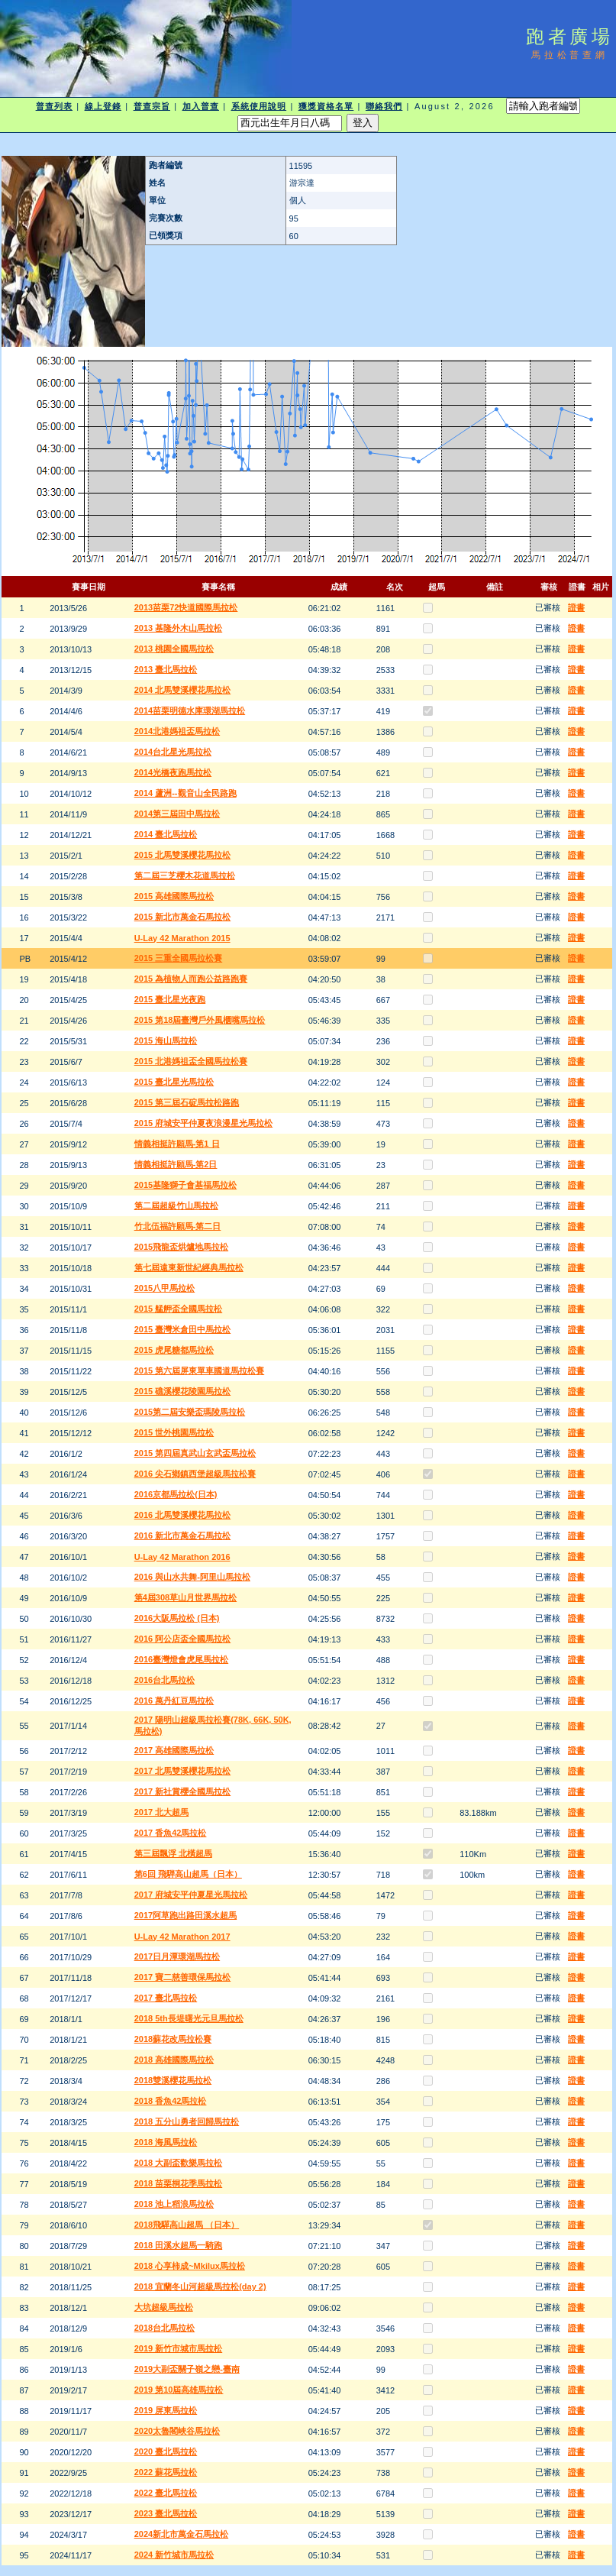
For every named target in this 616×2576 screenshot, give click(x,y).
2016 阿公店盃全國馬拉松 (182, 1638)
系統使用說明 (259, 106)
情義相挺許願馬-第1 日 (177, 1143)
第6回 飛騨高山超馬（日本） (188, 1874)
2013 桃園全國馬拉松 (174, 648)
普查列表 (54, 106)
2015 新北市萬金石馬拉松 (182, 916)
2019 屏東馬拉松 (166, 2410)
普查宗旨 (152, 106)
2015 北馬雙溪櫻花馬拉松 (182, 854)
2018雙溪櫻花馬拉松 (172, 2080)
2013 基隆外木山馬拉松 (178, 628)
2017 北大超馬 (161, 1812)
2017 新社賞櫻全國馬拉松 (182, 1791)
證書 (576, 607)
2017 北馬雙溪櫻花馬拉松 (182, 1770)
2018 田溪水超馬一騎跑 (178, 2245)
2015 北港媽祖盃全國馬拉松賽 (191, 1061)
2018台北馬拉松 (164, 2327)
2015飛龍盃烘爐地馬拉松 (181, 1246)
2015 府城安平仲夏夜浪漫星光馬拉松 (203, 1123)
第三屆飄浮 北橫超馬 (173, 1853)
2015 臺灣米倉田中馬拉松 (182, 1329)
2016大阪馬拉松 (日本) (177, 1618)
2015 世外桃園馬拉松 (174, 1432)
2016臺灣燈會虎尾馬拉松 (181, 1659)
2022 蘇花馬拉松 (166, 2472)
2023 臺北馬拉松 (166, 2513)
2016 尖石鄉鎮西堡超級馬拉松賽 (195, 1473)
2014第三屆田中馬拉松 (177, 813)
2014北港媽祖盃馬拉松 (177, 731)
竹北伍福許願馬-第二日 (177, 1226)
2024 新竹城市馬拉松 (174, 2554)
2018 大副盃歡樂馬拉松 (178, 2162)
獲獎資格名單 (326, 106)
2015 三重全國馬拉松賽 (178, 958)
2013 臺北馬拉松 (166, 669)
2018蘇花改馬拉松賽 (172, 2039)
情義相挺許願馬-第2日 (176, 1164)
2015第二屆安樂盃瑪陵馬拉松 (189, 1411)
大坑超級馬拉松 (163, 2307)
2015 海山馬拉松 (166, 1040)
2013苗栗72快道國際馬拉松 (186, 607)
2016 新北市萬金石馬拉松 (182, 1535)
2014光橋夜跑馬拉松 (172, 772)
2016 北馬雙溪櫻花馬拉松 (182, 1514)
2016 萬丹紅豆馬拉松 (174, 1700)
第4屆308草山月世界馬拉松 (185, 1597)
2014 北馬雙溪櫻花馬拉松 (182, 689)
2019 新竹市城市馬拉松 (178, 2348)
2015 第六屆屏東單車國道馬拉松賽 (199, 1370)
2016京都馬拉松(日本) (176, 1494)
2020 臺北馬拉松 (166, 2451)
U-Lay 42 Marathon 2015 (182, 938)
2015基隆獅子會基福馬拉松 (185, 1184)
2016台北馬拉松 (164, 1679)
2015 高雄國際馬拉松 (174, 896)
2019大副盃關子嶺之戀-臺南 (187, 2369)
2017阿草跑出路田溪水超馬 (185, 1915)
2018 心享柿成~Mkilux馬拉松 (189, 2265)
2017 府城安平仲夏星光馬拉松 (191, 1894)
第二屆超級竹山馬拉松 (176, 1205)
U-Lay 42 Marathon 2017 (182, 1936)
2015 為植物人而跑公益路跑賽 (191, 978)
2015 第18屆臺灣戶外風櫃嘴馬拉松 (200, 1019)
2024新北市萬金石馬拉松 (181, 2534)
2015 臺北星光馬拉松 (174, 1081)
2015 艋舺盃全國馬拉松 (178, 1308)
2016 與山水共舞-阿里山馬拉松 (192, 1576)
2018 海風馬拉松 (166, 2142)
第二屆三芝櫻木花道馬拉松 (184, 875)
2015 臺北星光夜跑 (170, 999)
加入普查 (200, 106)
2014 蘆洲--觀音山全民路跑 (185, 793)
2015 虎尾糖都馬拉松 (174, 1349)
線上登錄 (103, 106)
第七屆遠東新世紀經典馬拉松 (188, 1267)
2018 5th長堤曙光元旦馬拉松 (188, 2018)
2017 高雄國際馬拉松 (174, 1750)
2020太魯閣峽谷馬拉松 (177, 2430)
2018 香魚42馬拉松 (170, 2100)
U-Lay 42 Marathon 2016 (182, 1556)
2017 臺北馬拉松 (166, 1997)
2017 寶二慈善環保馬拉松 (182, 1977)
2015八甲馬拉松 (164, 1288)
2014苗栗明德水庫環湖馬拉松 (189, 710)
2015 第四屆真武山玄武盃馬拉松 (195, 1453)
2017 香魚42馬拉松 (170, 1832)
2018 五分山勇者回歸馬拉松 (187, 2121)
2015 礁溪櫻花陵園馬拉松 (182, 1391)
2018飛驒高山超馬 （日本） (187, 2224)
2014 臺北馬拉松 (166, 834)
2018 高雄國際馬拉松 (174, 2059)
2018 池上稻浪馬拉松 (174, 2204)
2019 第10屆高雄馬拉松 (179, 2389)
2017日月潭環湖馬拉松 (177, 1956)
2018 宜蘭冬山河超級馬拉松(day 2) (200, 2286)
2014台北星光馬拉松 (172, 751)
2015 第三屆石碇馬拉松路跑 (187, 1102)
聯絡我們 (384, 106)
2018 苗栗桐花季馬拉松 (178, 2183)
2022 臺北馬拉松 (166, 2492)
